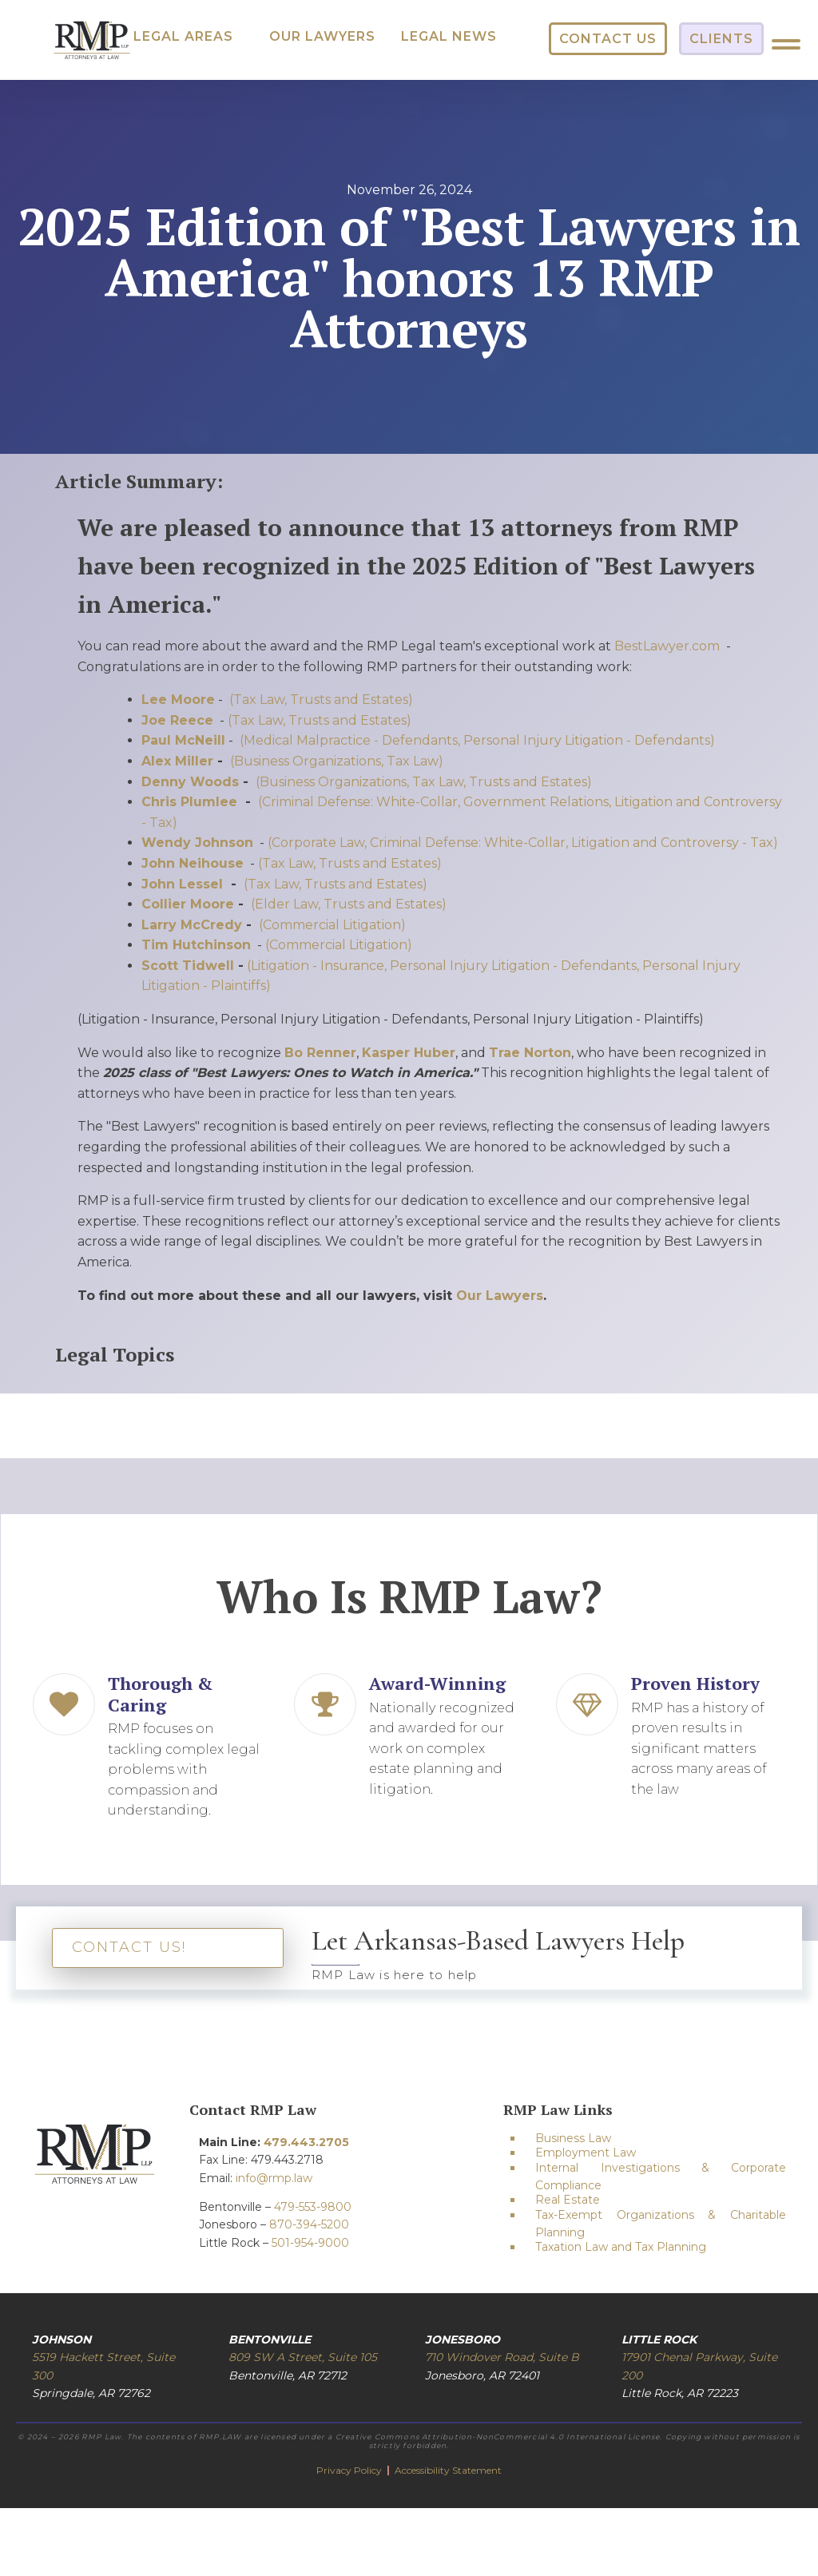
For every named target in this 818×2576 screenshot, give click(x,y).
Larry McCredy (191, 924)
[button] (183, 36)
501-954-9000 (310, 2243)
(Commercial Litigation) (332, 924)
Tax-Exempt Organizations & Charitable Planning (660, 2224)
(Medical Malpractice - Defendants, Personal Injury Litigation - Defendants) (477, 740)
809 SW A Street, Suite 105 (302, 2357)
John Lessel (184, 884)
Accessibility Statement (448, 2470)
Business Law (573, 2138)
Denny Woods (190, 781)
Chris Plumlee (189, 801)
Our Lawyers (499, 1295)
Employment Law (585, 2152)
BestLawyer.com (667, 646)
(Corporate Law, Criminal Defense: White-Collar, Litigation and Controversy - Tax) (523, 842)
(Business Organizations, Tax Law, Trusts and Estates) (424, 781)
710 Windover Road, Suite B (502, 2357)
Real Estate (567, 2199)
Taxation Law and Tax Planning (620, 2247)
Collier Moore (187, 904)
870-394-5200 (309, 2224)
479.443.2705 (306, 2142)
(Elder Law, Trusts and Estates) (349, 904)
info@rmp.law (274, 2178)
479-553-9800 (312, 2207)
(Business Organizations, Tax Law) (336, 761)
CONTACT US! (129, 1947)
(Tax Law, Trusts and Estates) (321, 699)
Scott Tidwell (187, 965)
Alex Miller (177, 761)
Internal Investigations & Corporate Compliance (660, 2176)
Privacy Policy (350, 2470)
